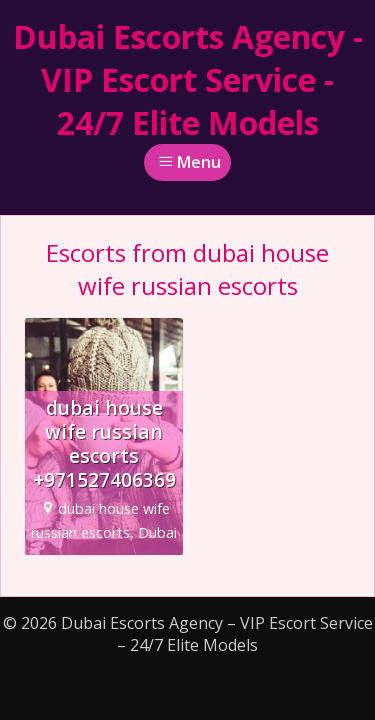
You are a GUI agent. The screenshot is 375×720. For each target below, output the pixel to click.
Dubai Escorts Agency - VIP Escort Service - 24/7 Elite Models (188, 79)
